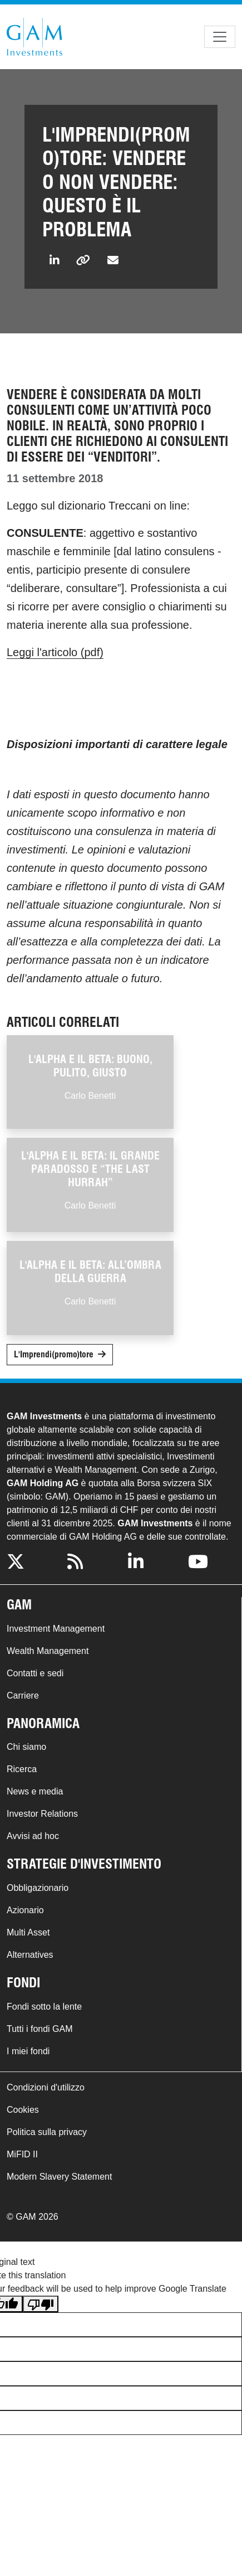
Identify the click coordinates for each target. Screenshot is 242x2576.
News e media (35, 1791)
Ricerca (22, 1769)
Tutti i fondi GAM (40, 2029)
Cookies (23, 2109)
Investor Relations (42, 1813)
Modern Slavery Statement (59, 2176)
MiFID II (22, 2154)
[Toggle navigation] (219, 37)
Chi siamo (26, 1747)
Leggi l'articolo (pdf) (55, 652)
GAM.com (34, 37)
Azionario (25, 1910)
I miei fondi (28, 2051)
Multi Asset (28, 1932)
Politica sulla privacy (47, 2132)
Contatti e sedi (35, 1673)
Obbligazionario (37, 1888)
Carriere (23, 1695)
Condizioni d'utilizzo (46, 2087)
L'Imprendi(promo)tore (53, 1354)
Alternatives (30, 1954)
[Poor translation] (40, 2304)
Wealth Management (47, 1651)
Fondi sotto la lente (44, 2006)
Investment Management (56, 1628)
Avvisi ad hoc (33, 1836)
